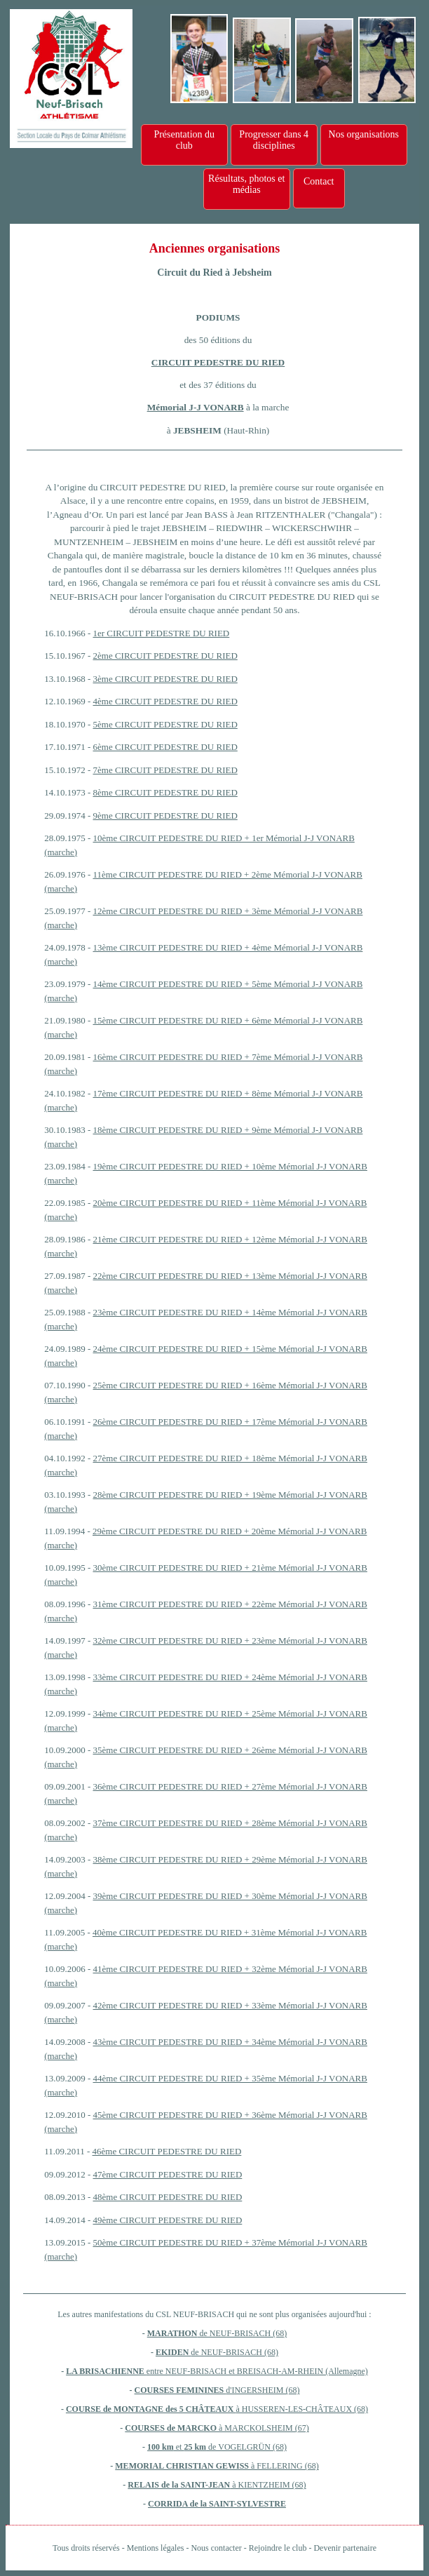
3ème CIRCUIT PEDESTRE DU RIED (165, 678)
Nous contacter (216, 2548)
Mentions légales (155, 2548)
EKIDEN (173, 2352)
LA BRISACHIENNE (106, 2371)
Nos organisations (364, 134)
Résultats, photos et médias (246, 184)
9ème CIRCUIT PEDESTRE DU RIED (165, 815)
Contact (319, 181)
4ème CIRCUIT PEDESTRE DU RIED (165, 701)
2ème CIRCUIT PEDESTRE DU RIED (165, 655)
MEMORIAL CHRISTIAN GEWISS (182, 2466)
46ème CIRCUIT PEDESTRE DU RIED (167, 2151)
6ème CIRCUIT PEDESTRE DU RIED (165, 747)
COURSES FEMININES (180, 2390)
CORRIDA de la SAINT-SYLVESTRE (217, 2504)
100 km (160, 2447)
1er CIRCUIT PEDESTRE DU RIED (161, 633)
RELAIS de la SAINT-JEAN (179, 2485)
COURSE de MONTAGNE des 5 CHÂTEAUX (151, 2409)
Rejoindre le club (278, 2548)
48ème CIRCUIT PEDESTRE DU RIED (168, 2197)
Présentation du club (184, 140)
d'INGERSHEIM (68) (262, 2390)
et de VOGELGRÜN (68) (230, 2447)
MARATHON (172, 2333)
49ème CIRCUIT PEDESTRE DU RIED (168, 2220)
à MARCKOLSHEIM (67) (263, 2428)
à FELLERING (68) (284, 2466)
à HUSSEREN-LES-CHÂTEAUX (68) (302, 2409)
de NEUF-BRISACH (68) (242, 2333)
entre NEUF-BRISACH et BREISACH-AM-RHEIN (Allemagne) (257, 2371)
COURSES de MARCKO (171, 2428)
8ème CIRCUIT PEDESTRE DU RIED (165, 792)
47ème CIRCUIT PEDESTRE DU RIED (168, 2174)
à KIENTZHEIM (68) (268, 2485)
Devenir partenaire (344, 2548)
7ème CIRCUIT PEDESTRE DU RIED (165, 770)
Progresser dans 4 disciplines (273, 140)
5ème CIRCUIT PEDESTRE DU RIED (165, 724)
